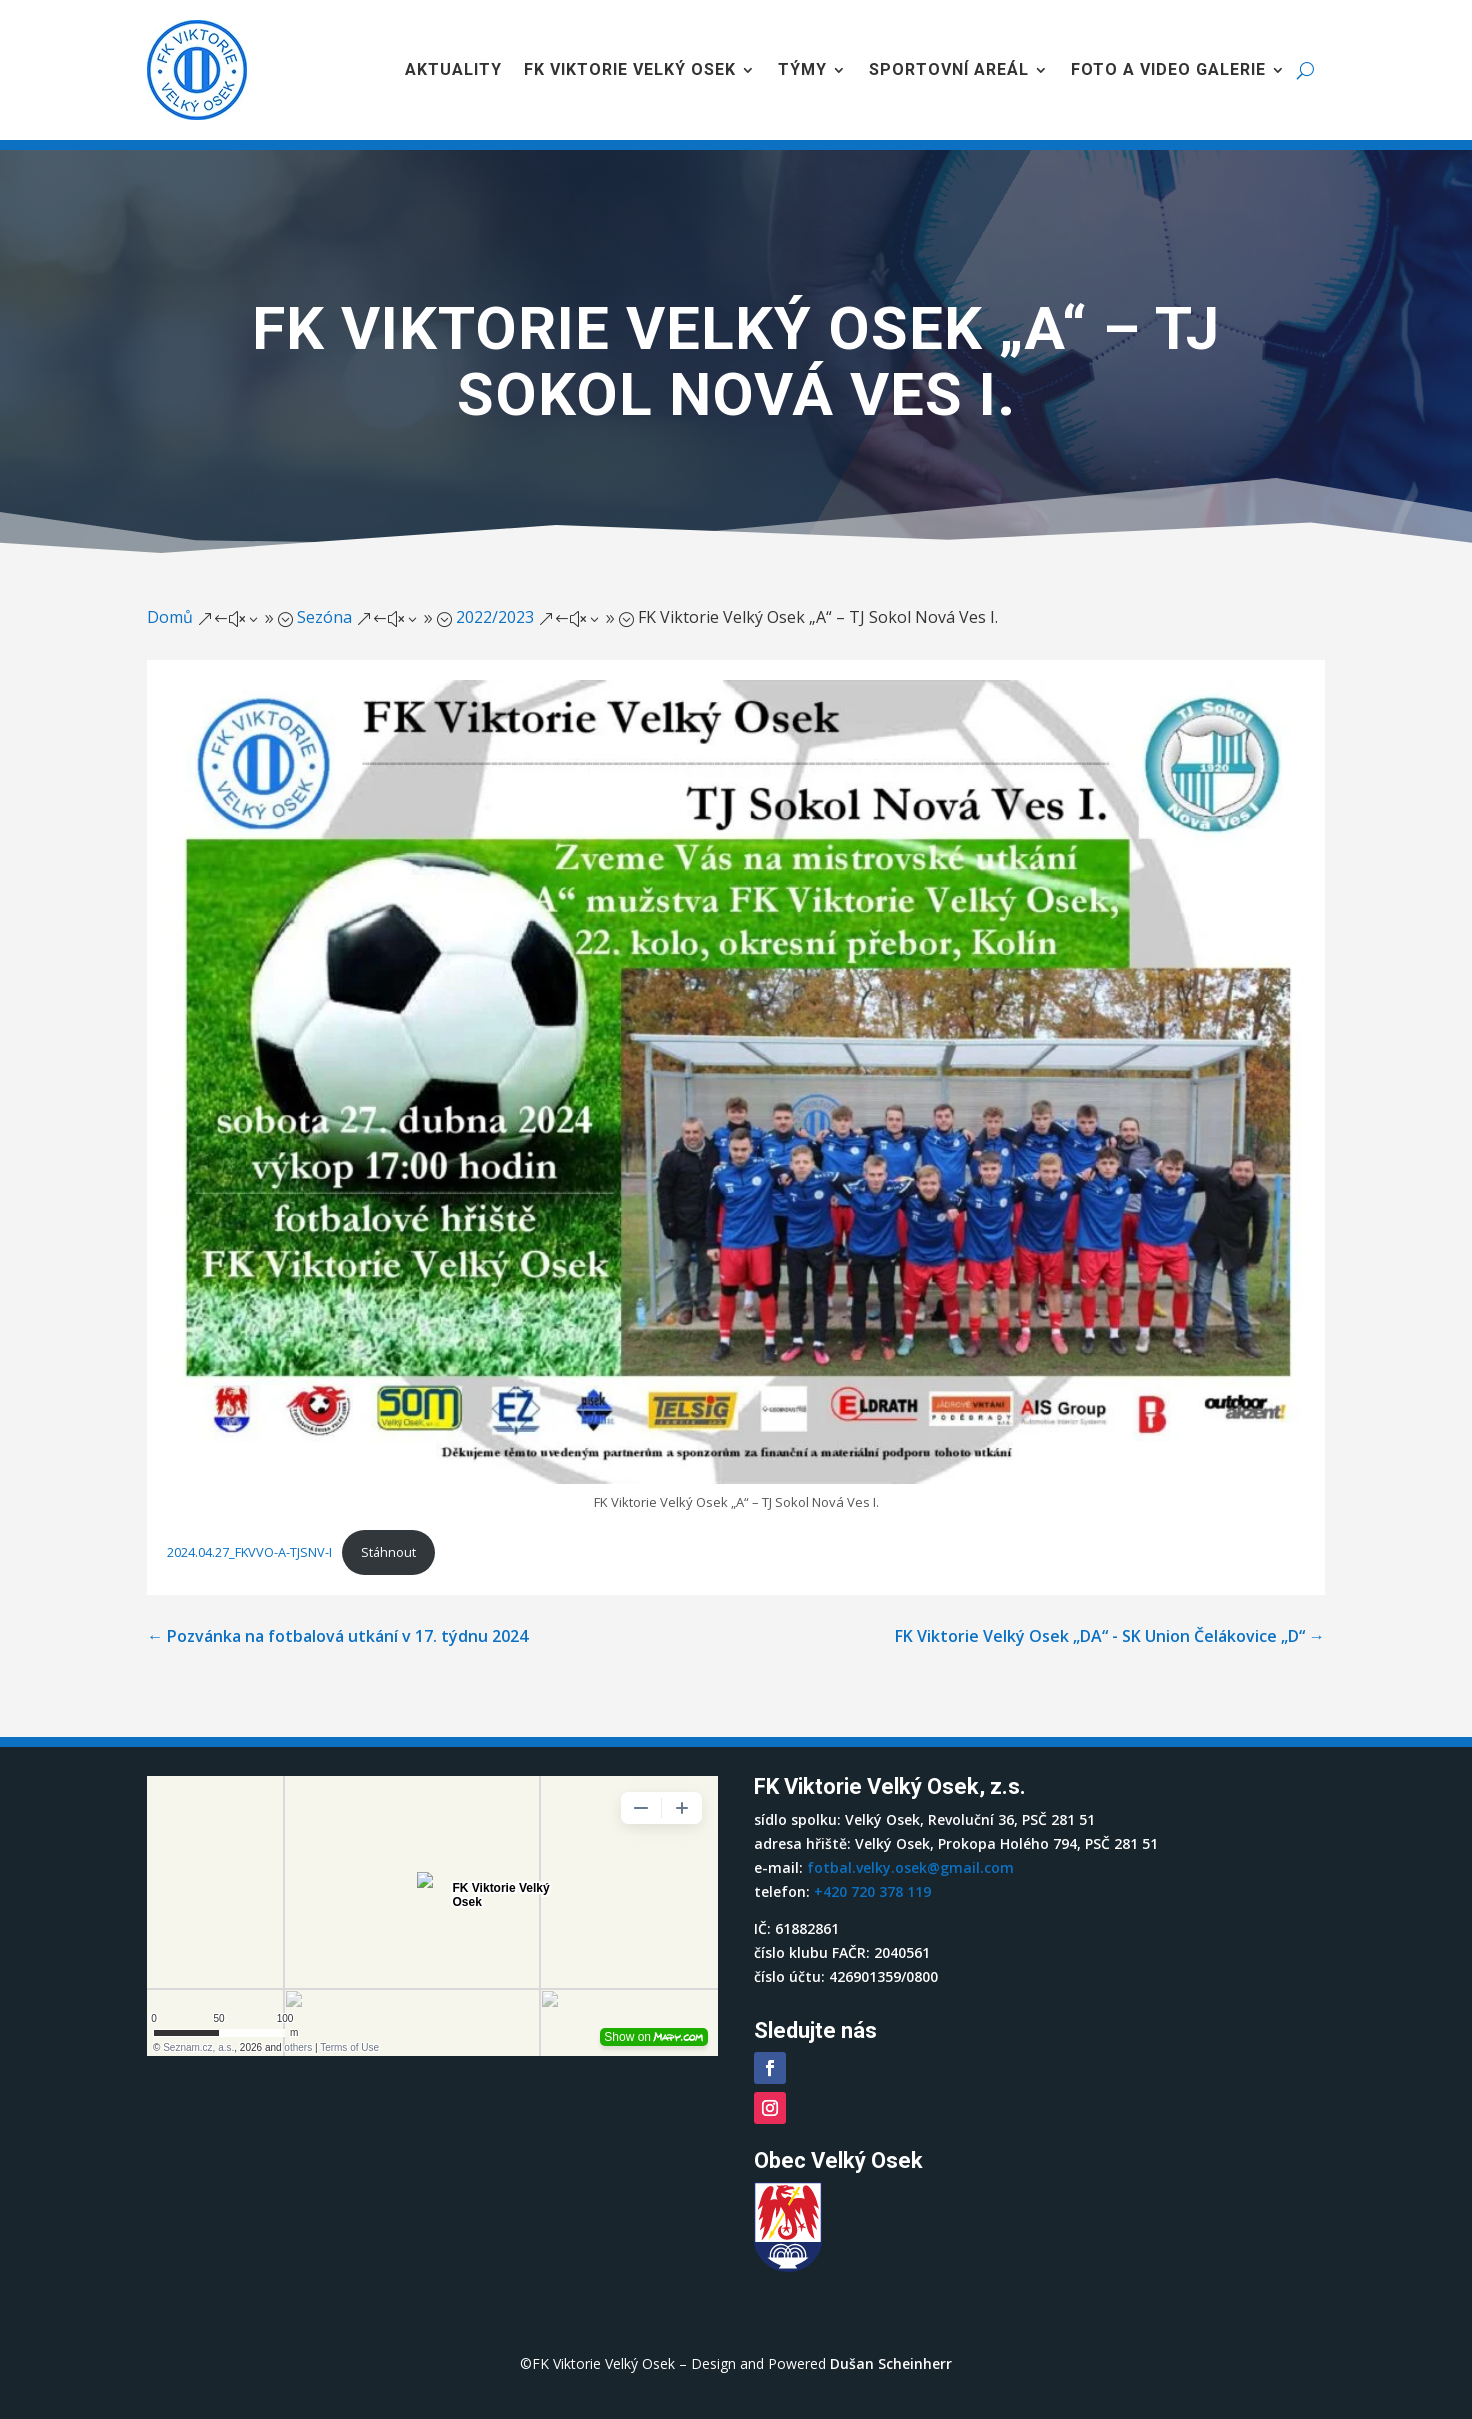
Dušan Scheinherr (891, 2363)
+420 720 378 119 (872, 1891)
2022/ (495, 617)
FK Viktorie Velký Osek (630, 69)
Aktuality (453, 69)
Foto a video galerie (1168, 69)
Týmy (802, 69)
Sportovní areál (949, 69)
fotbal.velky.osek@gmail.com (910, 1867)
